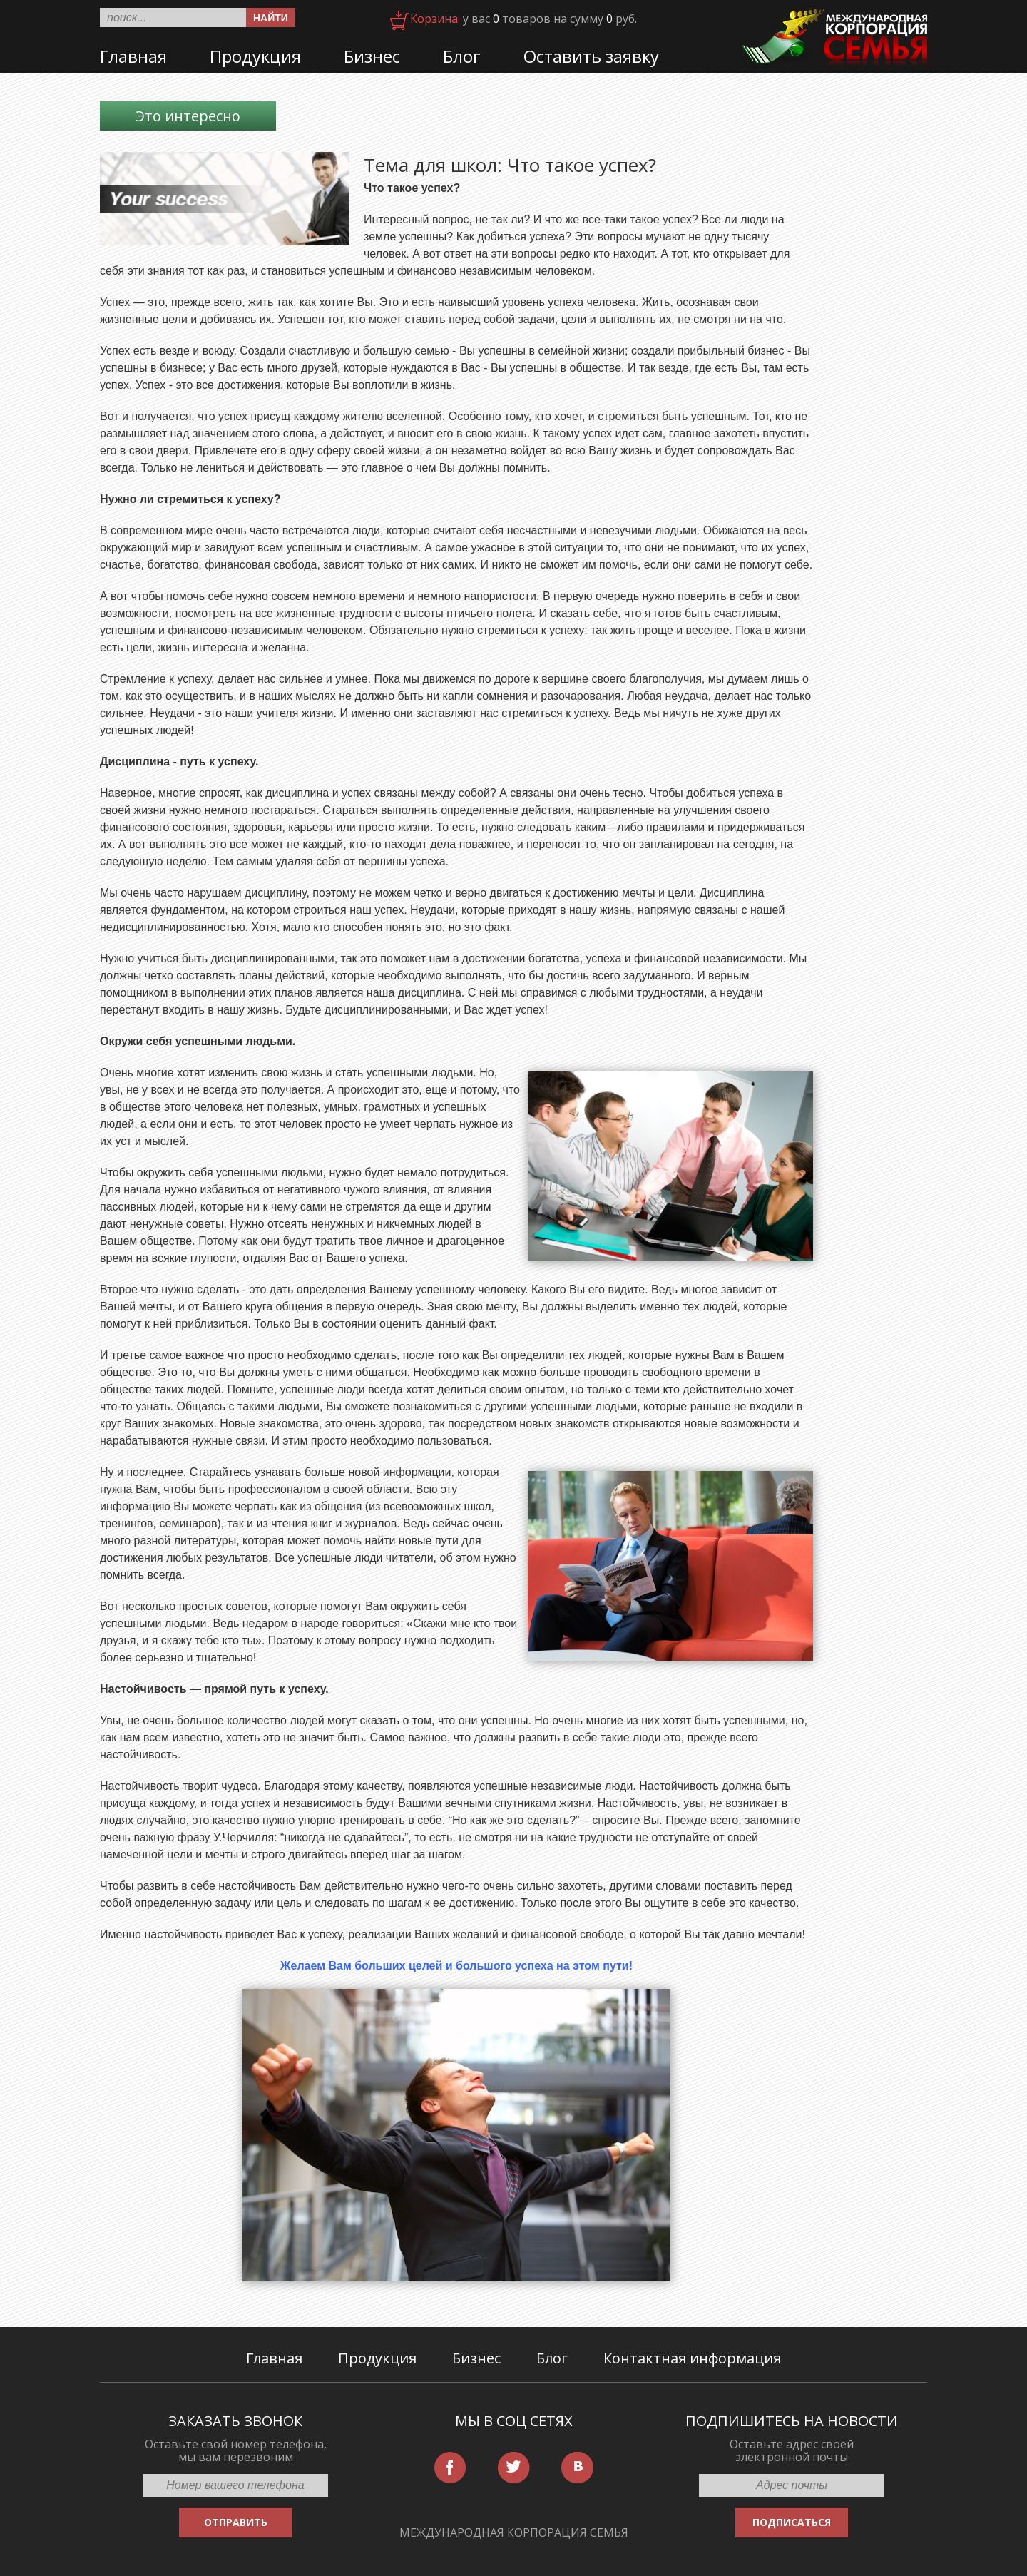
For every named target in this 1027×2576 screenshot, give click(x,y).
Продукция (255, 56)
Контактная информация (692, 2358)
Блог (462, 56)
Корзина (434, 18)
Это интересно (188, 116)
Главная (133, 56)
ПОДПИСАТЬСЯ (791, 2522)
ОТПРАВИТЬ (235, 2522)
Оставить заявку (591, 56)
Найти (270, 18)
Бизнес (372, 56)
